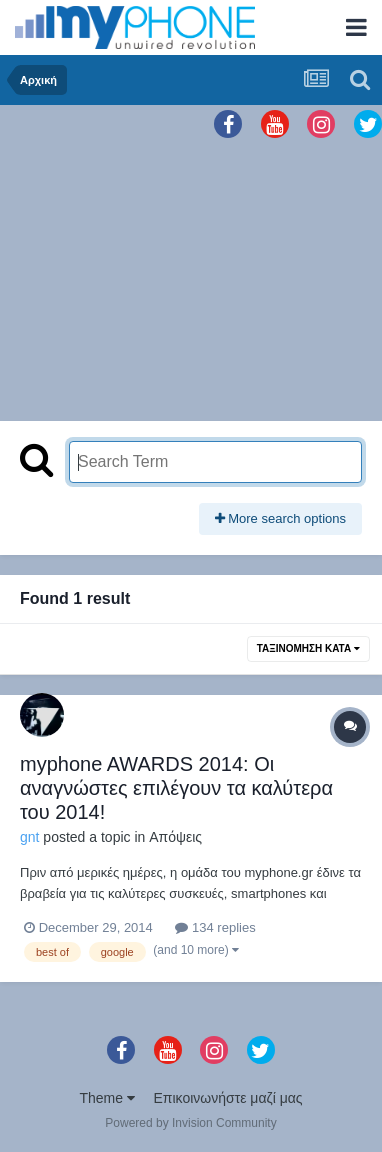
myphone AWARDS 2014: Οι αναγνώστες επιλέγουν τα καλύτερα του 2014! (176, 788)
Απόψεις (175, 837)
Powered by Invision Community (190, 1123)
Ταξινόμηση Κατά (308, 648)
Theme (106, 1098)
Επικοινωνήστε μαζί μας (228, 1098)
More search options (280, 518)
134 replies (215, 927)
